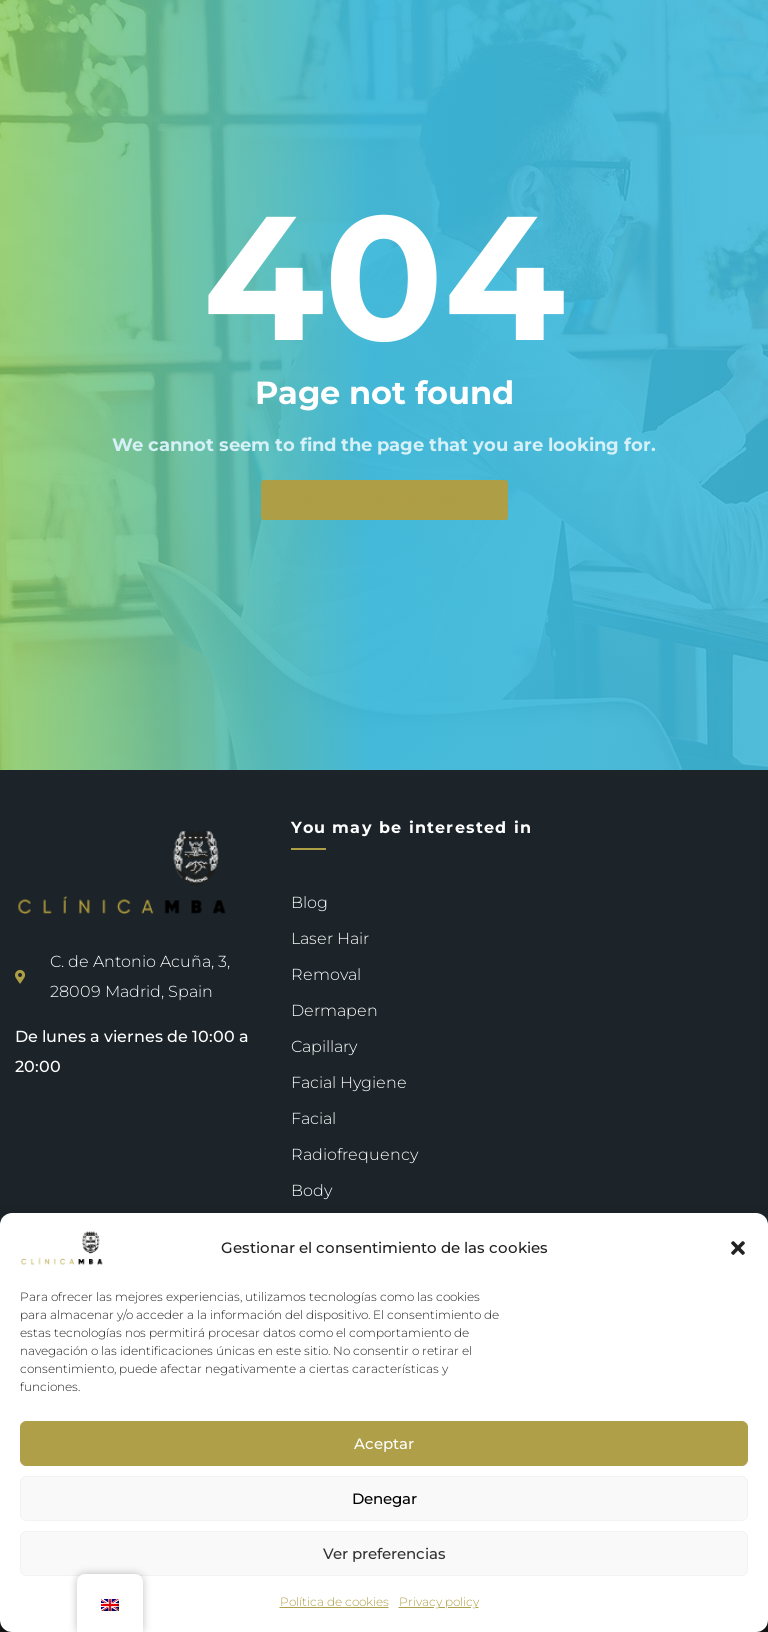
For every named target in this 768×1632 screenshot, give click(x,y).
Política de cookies (334, 1601)
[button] (738, 1248)
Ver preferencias (384, 1553)
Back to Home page (384, 500)
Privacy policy (439, 1601)
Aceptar (384, 1443)
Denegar (384, 1498)
